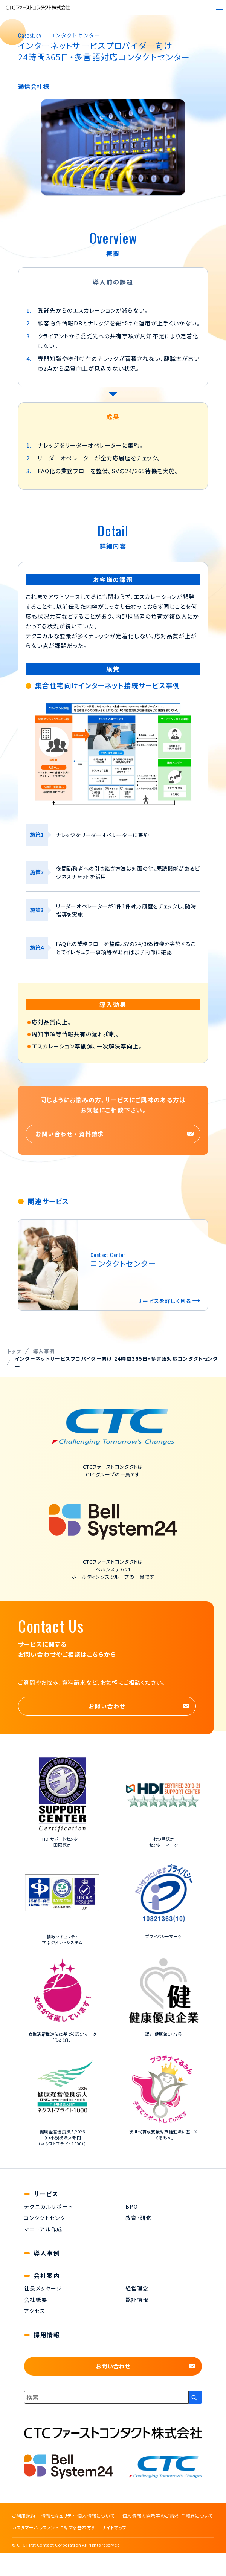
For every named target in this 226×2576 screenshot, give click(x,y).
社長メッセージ (43, 2288)
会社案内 (47, 2276)
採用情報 (47, 2335)
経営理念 (137, 2288)
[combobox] (106, 2397)
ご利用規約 (23, 2515)
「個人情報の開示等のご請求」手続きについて (166, 2515)
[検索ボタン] (195, 2397)
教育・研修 (138, 2218)
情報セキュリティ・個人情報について (77, 2515)
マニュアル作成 (43, 2229)
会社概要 (35, 2299)
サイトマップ (114, 2527)
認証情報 (137, 2299)
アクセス (35, 2311)
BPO (131, 2206)
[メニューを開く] (219, 7)
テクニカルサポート (48, 2206)
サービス (46, 2194)
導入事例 (47, 2253)
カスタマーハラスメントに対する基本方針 (54, 2527)
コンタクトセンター (47, 2218)
